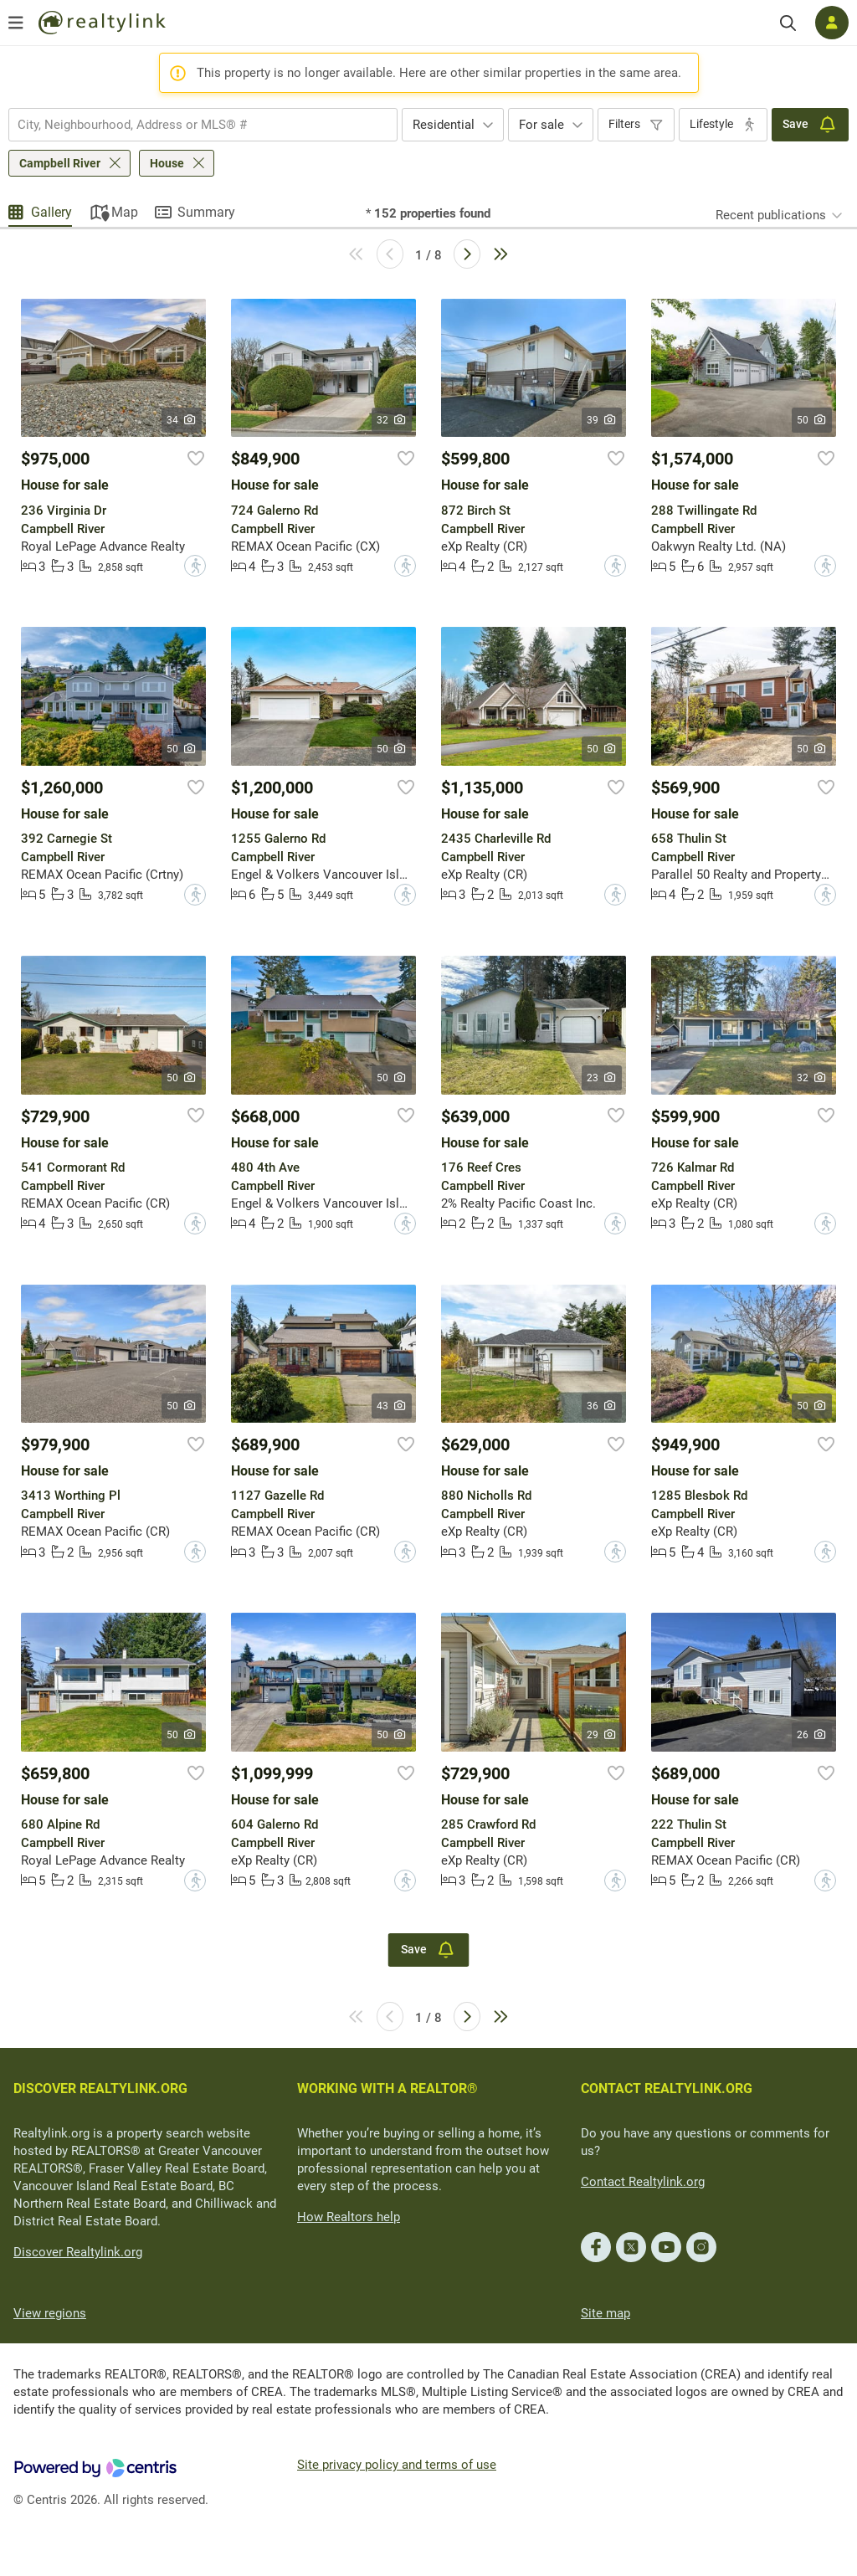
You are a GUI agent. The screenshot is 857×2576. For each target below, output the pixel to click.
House (167, 163)
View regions (49, 2313)
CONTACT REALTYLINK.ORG (666, 2088)
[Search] (788, 23)
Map (124, 212)
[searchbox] (192, 124)
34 (182, 420)
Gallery (51, 212)
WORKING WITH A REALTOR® (387, 2088)
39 (602, 420)
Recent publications (771, 215)
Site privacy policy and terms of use (396, 2464)
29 (602, 1735)
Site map (605, 2313)
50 (812, 420)
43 (392, 1406)
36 (602, 1406)
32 (392, 420)
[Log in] (832, 22)
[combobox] (203, 124)
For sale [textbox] (541, 124)
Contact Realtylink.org (643, 2181)
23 (602, 1078)
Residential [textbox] (444, 124)
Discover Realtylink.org (77, 2252)
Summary (206, 212)
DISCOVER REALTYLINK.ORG (100, 2088)
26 (812, 1735)
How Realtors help (348, 2216)
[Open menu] (16, 22)
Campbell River (59, 163)
